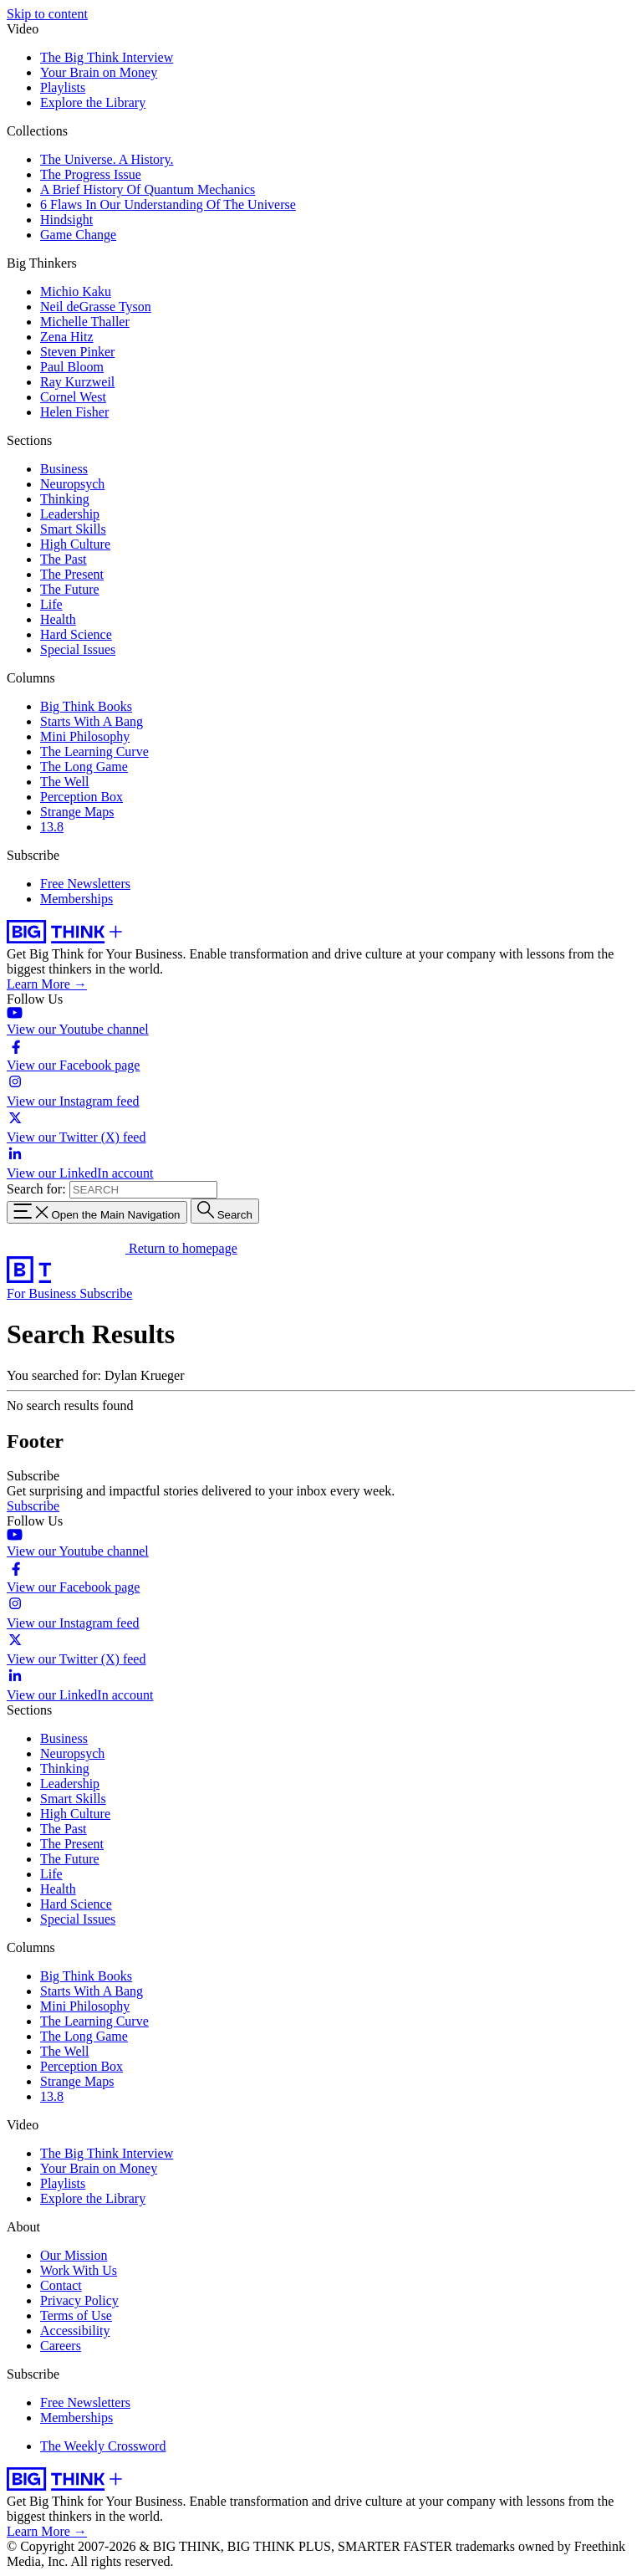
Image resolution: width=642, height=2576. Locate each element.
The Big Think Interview (106, 57)
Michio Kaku (75, 291)
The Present (72, 574)
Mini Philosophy (85, 736)
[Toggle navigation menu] (97, 1212)
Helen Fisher (74, 412)
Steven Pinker (77, 352)
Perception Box (81, 797)
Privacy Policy (79, 2300)
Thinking (64, 499)
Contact (61, 2285)
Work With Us (78, 2270)
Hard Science (76, 634)
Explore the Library (92, 102)
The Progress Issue (90, 174)
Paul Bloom (72, 367)
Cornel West (73, 397)
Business (64, 469)
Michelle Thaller (85, 321)
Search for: (36, 1189)
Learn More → (47, 984)
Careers (60, 2345)
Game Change (78, 234)
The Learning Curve (94, 751)
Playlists (62, 87)
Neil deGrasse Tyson (95, 306)
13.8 (52, 827)
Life (51, 604)
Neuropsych (72, 484)
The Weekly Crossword (103, 2446)
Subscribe (105, 1293)
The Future (69, 589)
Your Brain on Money (98, 72)
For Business (43, 1293)
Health (58, 619)
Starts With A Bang (91, 721)
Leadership (69, 514)
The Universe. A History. (106, 159)
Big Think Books (86, 706)
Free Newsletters (85, 884)
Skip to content (47, 14)
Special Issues (77, 649)
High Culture (75, 544)
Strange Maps (77, 812)
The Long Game (84, 766)
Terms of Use (76, 2315)
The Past (63, 559)
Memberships (76, 899)
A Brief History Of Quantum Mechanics (147, 189)
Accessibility (75, 2330)
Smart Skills (73, 529)
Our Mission (73, 2255)
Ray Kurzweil (77, 382)
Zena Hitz (67, 337)
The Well (64, 781)
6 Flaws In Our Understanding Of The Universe (168, 204)
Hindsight (66, 219)
